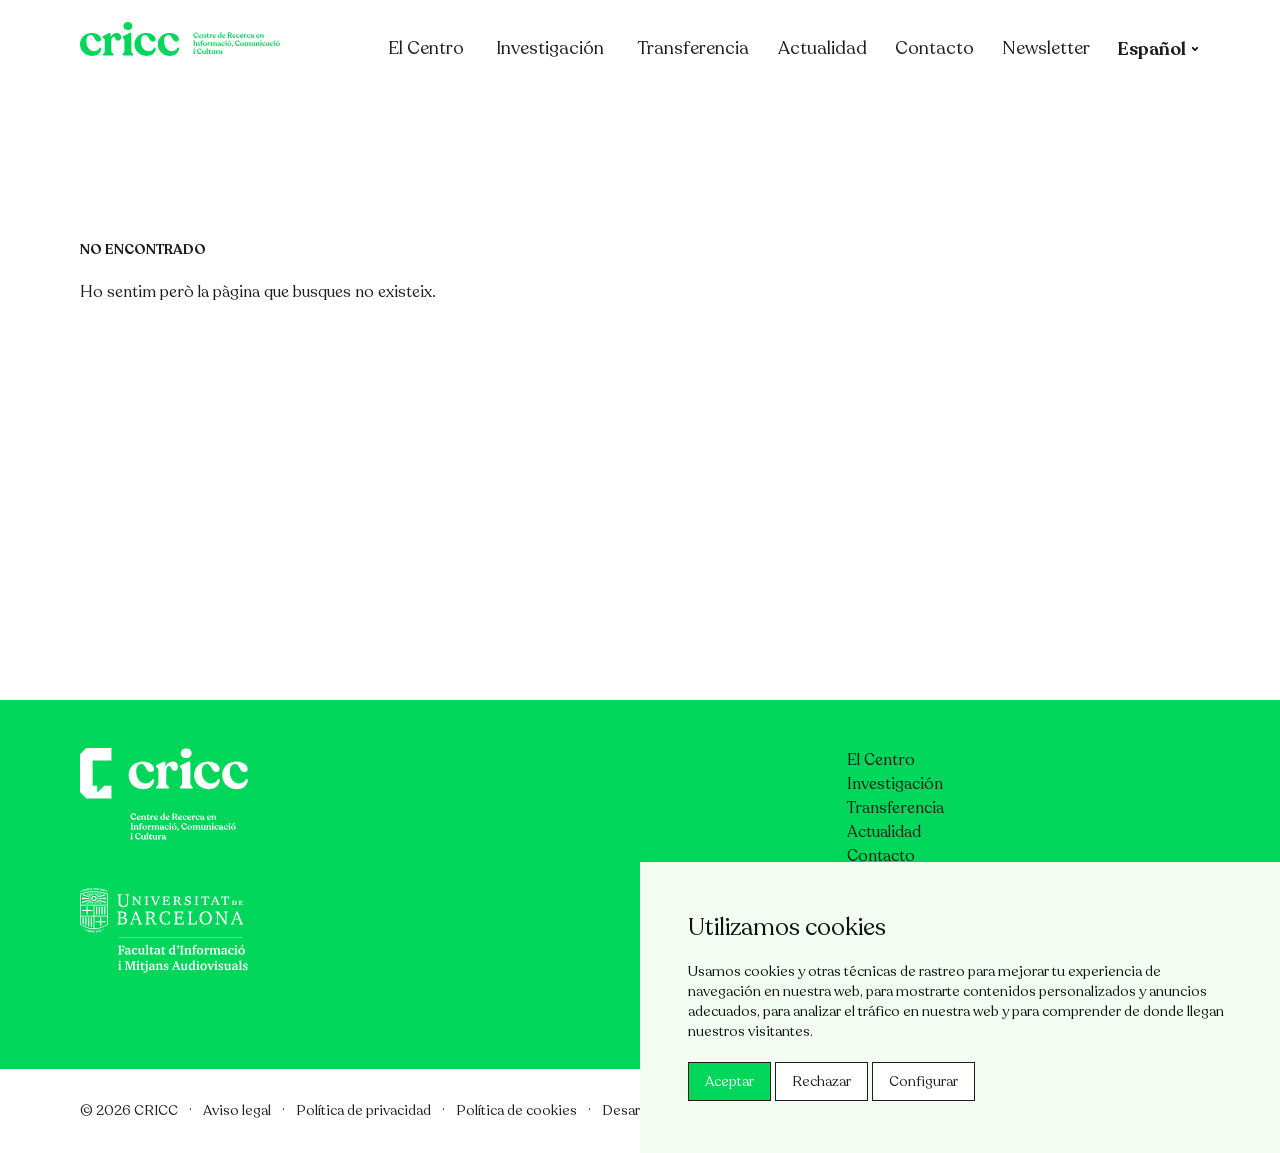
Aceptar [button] (729, 1081)
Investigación (628, 103)
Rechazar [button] (821, 1081)
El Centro (514, 103)
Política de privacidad (363, 1110)
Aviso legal (237, 1110)
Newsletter (1124, 103)
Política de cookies (516, 1110)
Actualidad (900, 103)
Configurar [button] (923, 1081)
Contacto (1012, 103)
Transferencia (771, 103)
